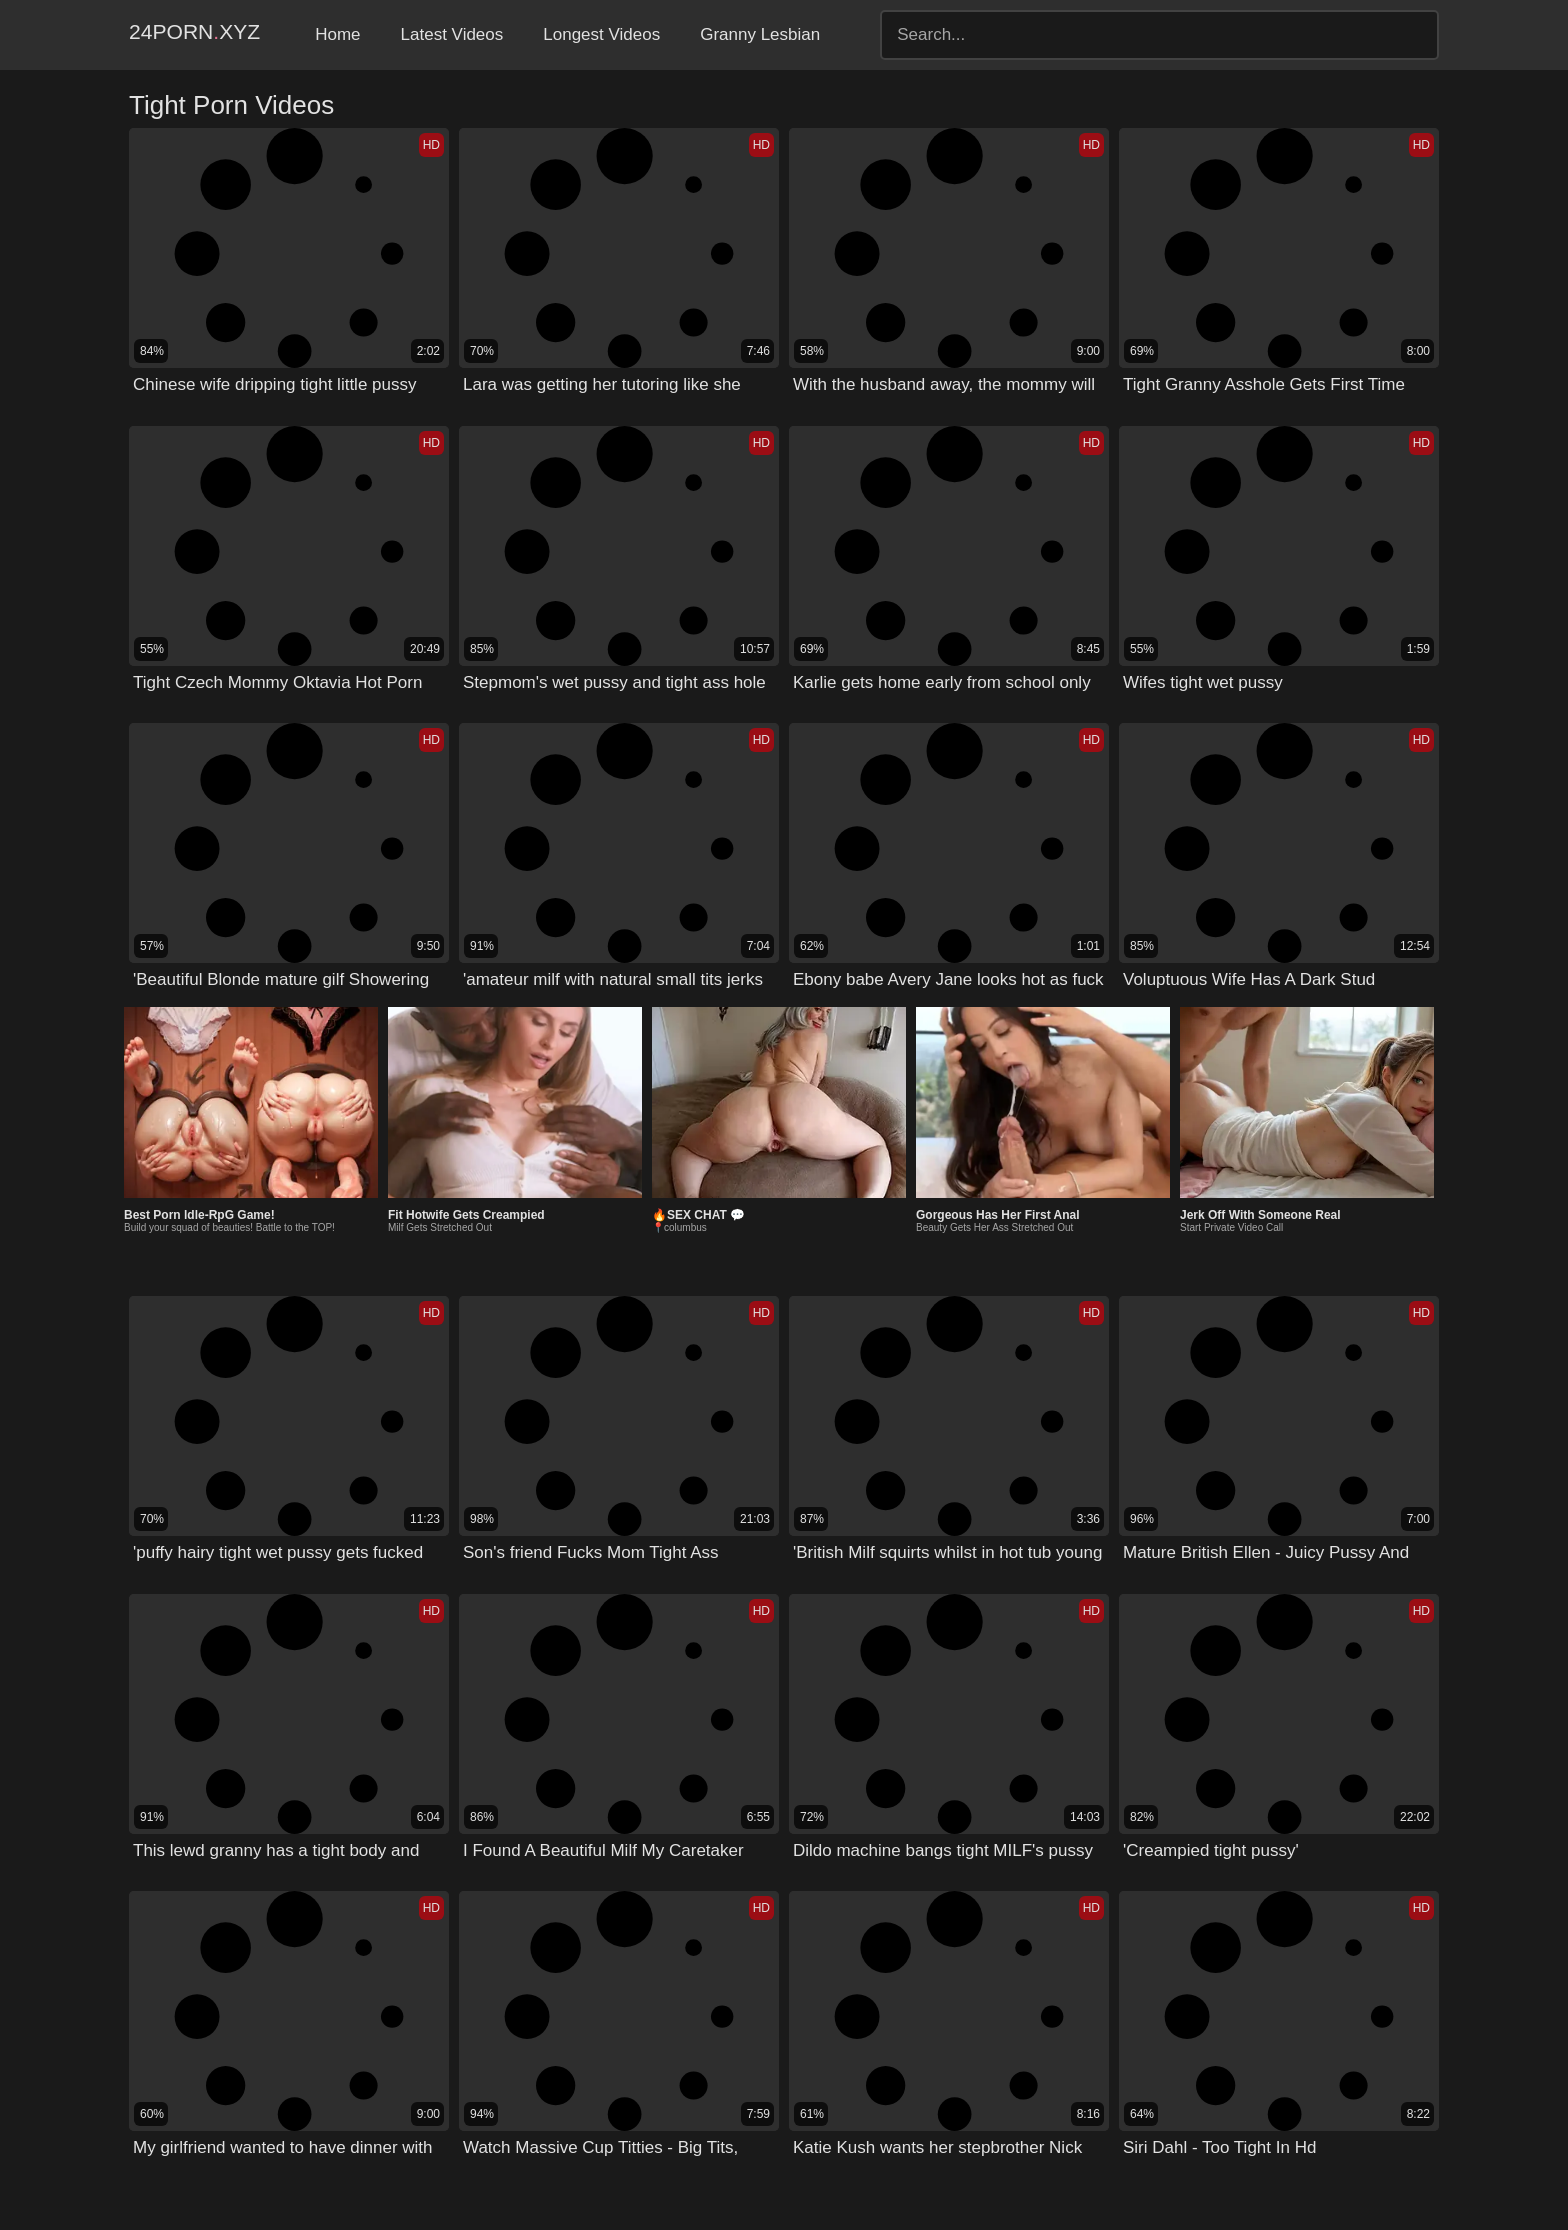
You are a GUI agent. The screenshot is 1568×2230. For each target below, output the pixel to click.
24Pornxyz (216, 34)
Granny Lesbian (803, 34)
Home (380, 34)
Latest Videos (495, 34)
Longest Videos (644, 34)
